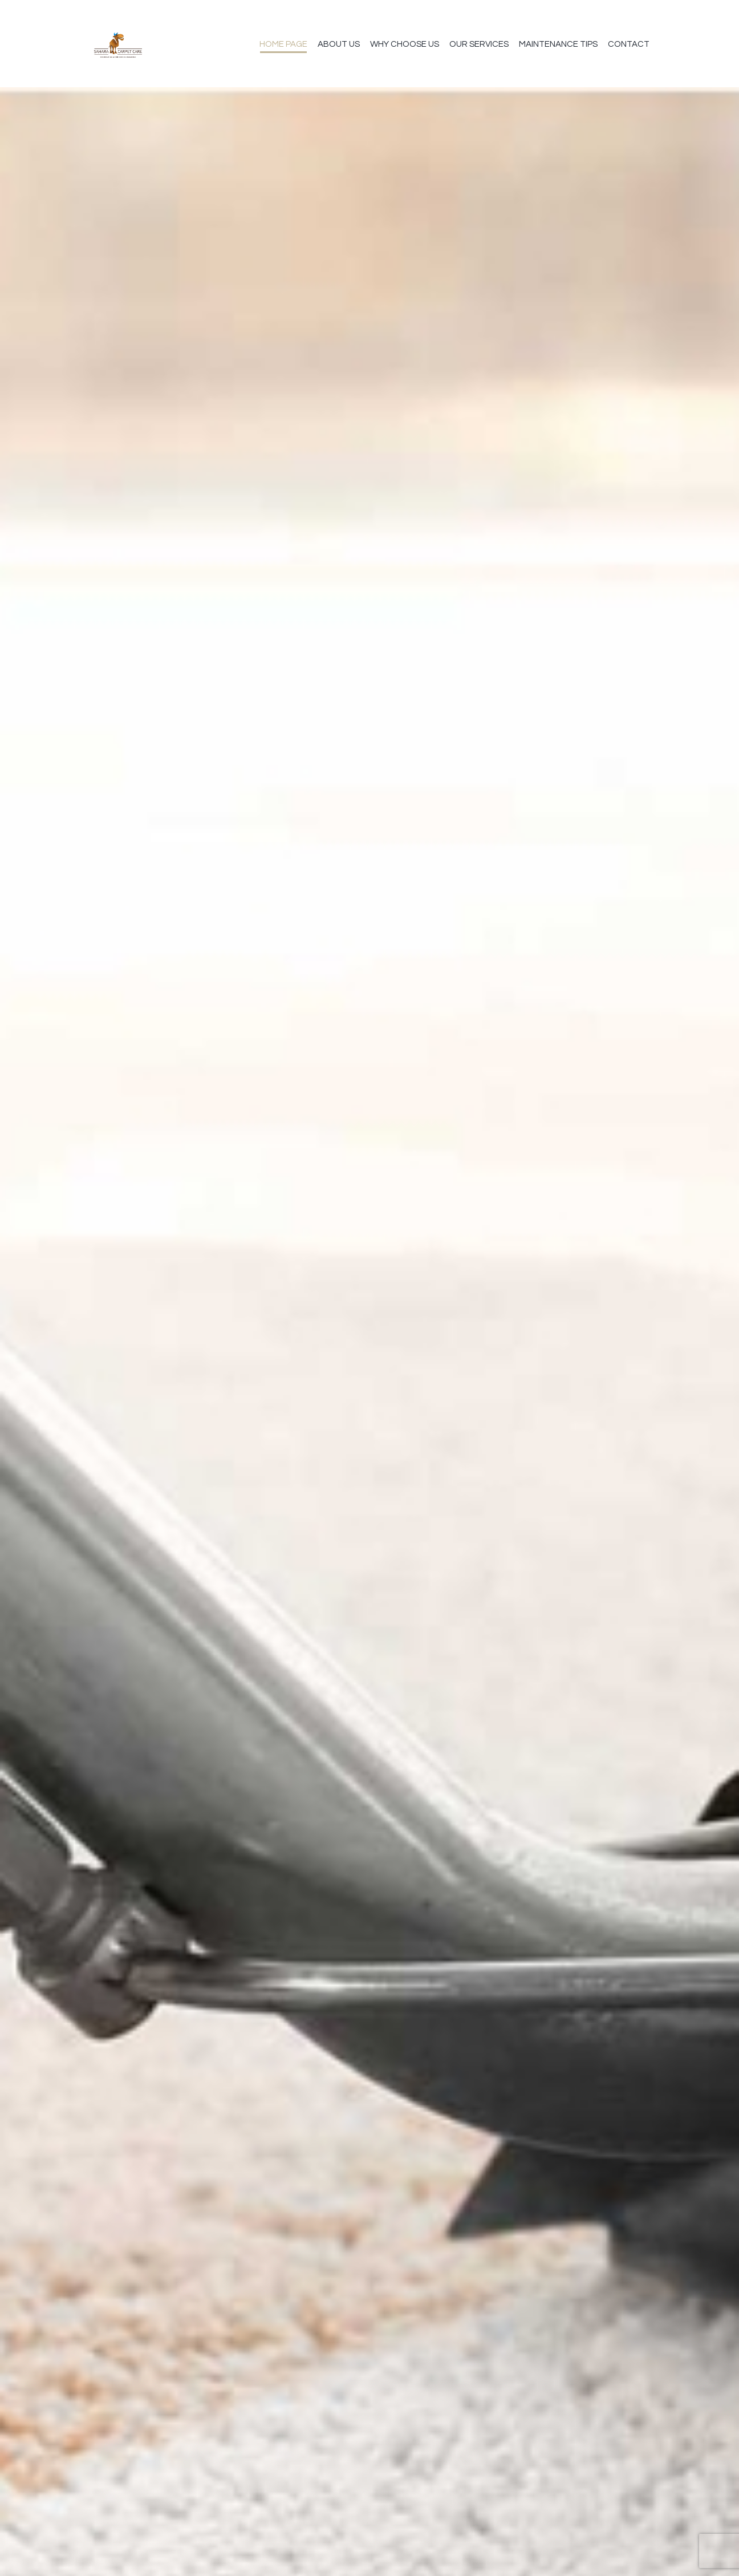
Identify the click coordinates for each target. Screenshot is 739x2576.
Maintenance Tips (558, 44)
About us (339, 44)
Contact (628, 44)
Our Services (479, 44)
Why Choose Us (404, 44)
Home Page (283, 44)
